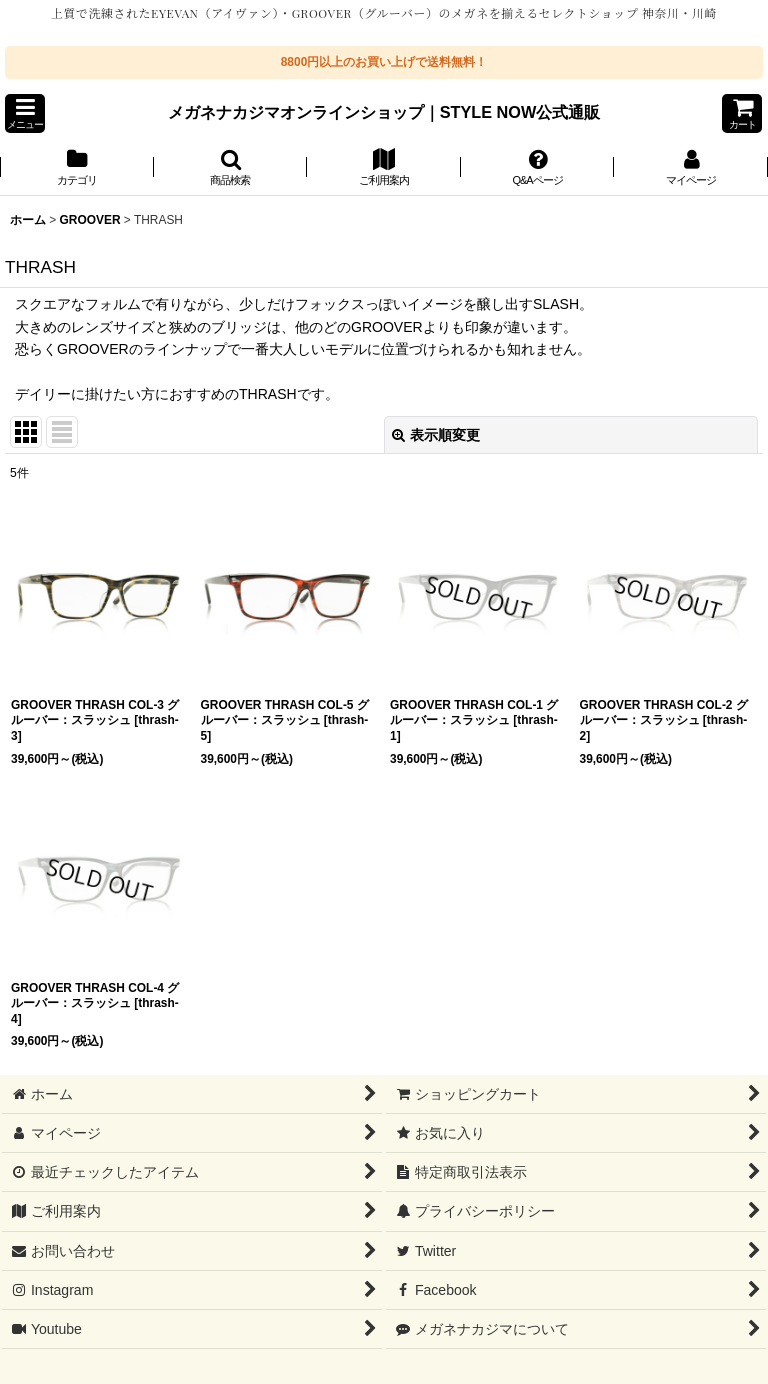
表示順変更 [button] (436, 435)
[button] (25, 113)
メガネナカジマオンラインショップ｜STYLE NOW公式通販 (384, 112)
